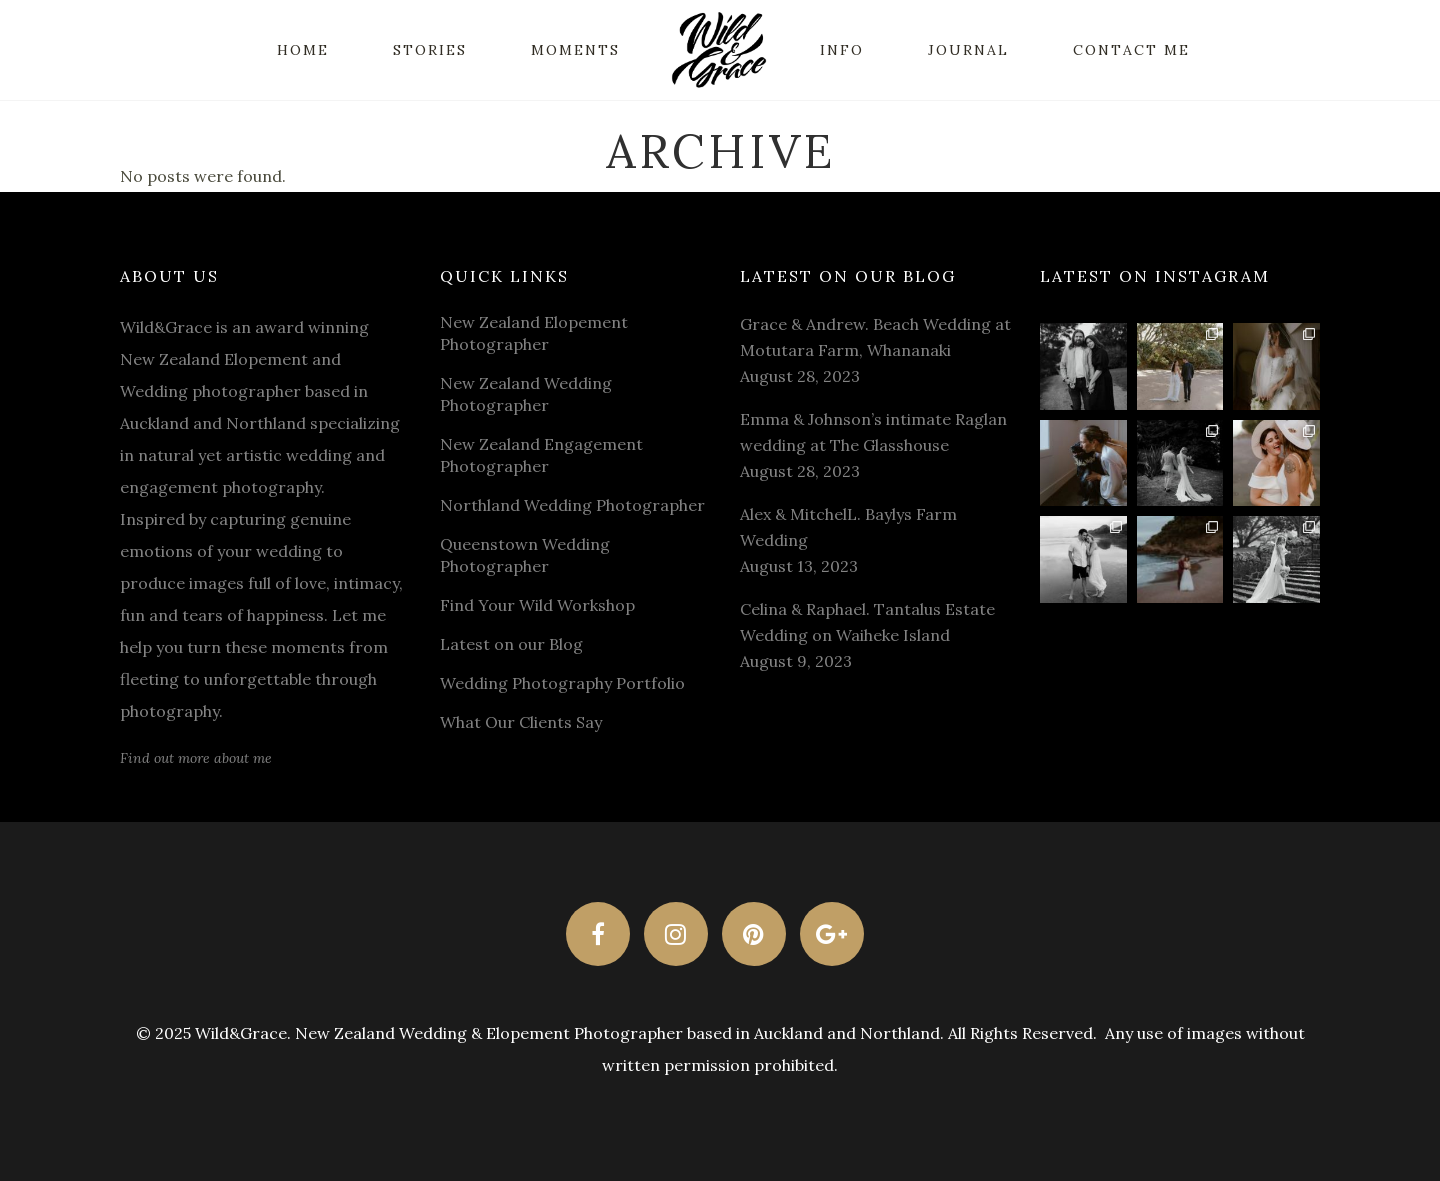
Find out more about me (196, 758)
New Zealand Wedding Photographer (526, 394)
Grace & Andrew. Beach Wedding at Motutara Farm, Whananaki (875, 337)
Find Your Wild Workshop (537, 605)
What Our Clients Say (521, 722)
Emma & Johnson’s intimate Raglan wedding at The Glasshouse (873, 432)
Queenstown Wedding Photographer (525, 555)
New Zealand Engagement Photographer (541, 455)
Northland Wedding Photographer (572, 505)
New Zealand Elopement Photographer (534, 333)
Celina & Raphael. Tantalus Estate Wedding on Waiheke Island (867, 622)
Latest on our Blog (511, 644)
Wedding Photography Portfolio (562, 683)
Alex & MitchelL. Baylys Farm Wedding (848, 527)
